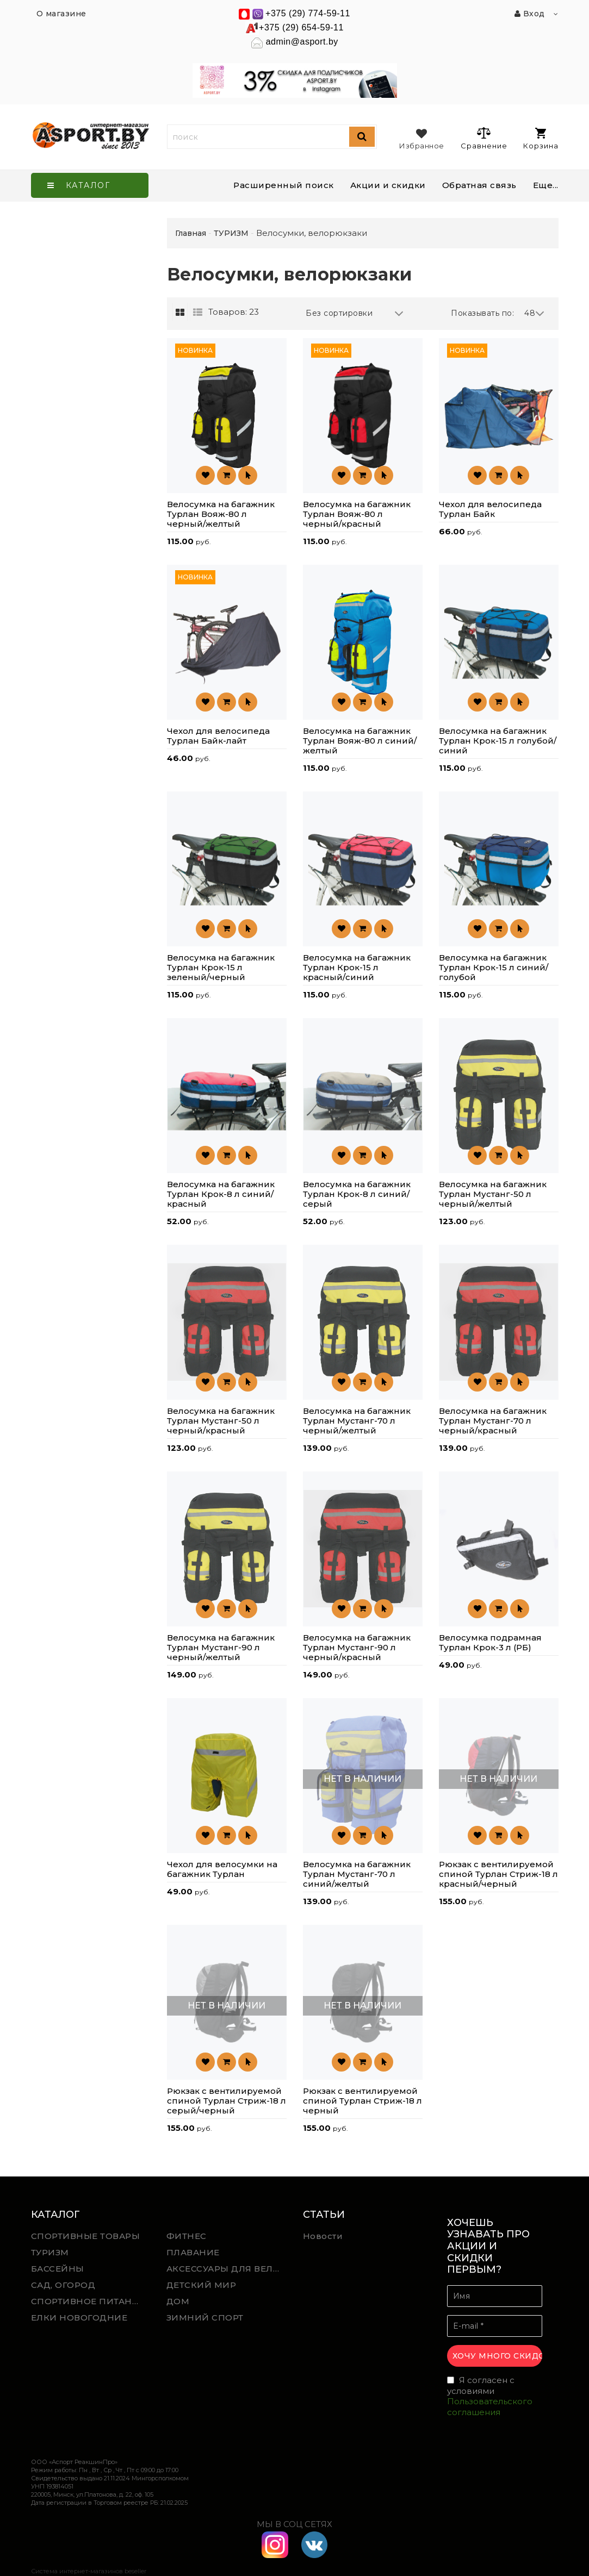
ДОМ (178, 2301)
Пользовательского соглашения (489, 2406)
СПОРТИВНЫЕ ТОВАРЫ (85, 2236)
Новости (323, 2236)
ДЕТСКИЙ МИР (201, 2285)
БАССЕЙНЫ (57, 2268)
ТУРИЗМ (50, 2252)
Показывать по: (482, 313)
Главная (190, 233)
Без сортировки (355, 313)
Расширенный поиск (283, 185)
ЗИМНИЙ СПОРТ (205, 2317)
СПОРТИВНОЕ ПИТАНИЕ (88, 2301)
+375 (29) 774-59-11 (307, 13)
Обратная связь (479, 185)
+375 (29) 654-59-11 (301, 27)
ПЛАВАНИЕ (193, 2252)
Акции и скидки (388, 185)
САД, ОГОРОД (63, 2285)
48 (534, 313)
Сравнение (484, 138)
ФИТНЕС (186, 2236)
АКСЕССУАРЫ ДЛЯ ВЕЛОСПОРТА (226, 2268)
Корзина (541, 139)
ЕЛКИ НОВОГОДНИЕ (79, 2317)
